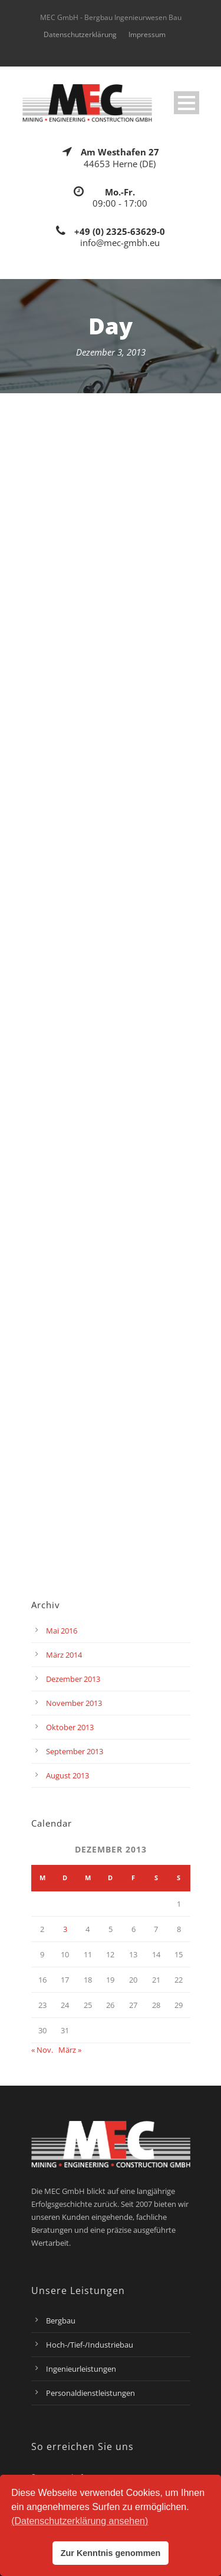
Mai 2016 (61, 1630)
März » (69, 2049)
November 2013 (74, 1703)
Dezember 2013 (73, 1679)
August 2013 (67, 1775)
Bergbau (60, 2320)
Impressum (147, 34)
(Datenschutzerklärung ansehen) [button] (79, 2521)
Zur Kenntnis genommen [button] (111, 2553)
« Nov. (42, 2049)
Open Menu (186, 102)
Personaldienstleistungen (90, 2393)
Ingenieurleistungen (81, 2368)
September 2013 (74, 1751)
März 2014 (64, 1654)
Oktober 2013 (70, 1727)
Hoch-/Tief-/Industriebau (89, 2344)
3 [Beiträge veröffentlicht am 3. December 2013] (65, 1929)
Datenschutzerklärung (80, 34)
